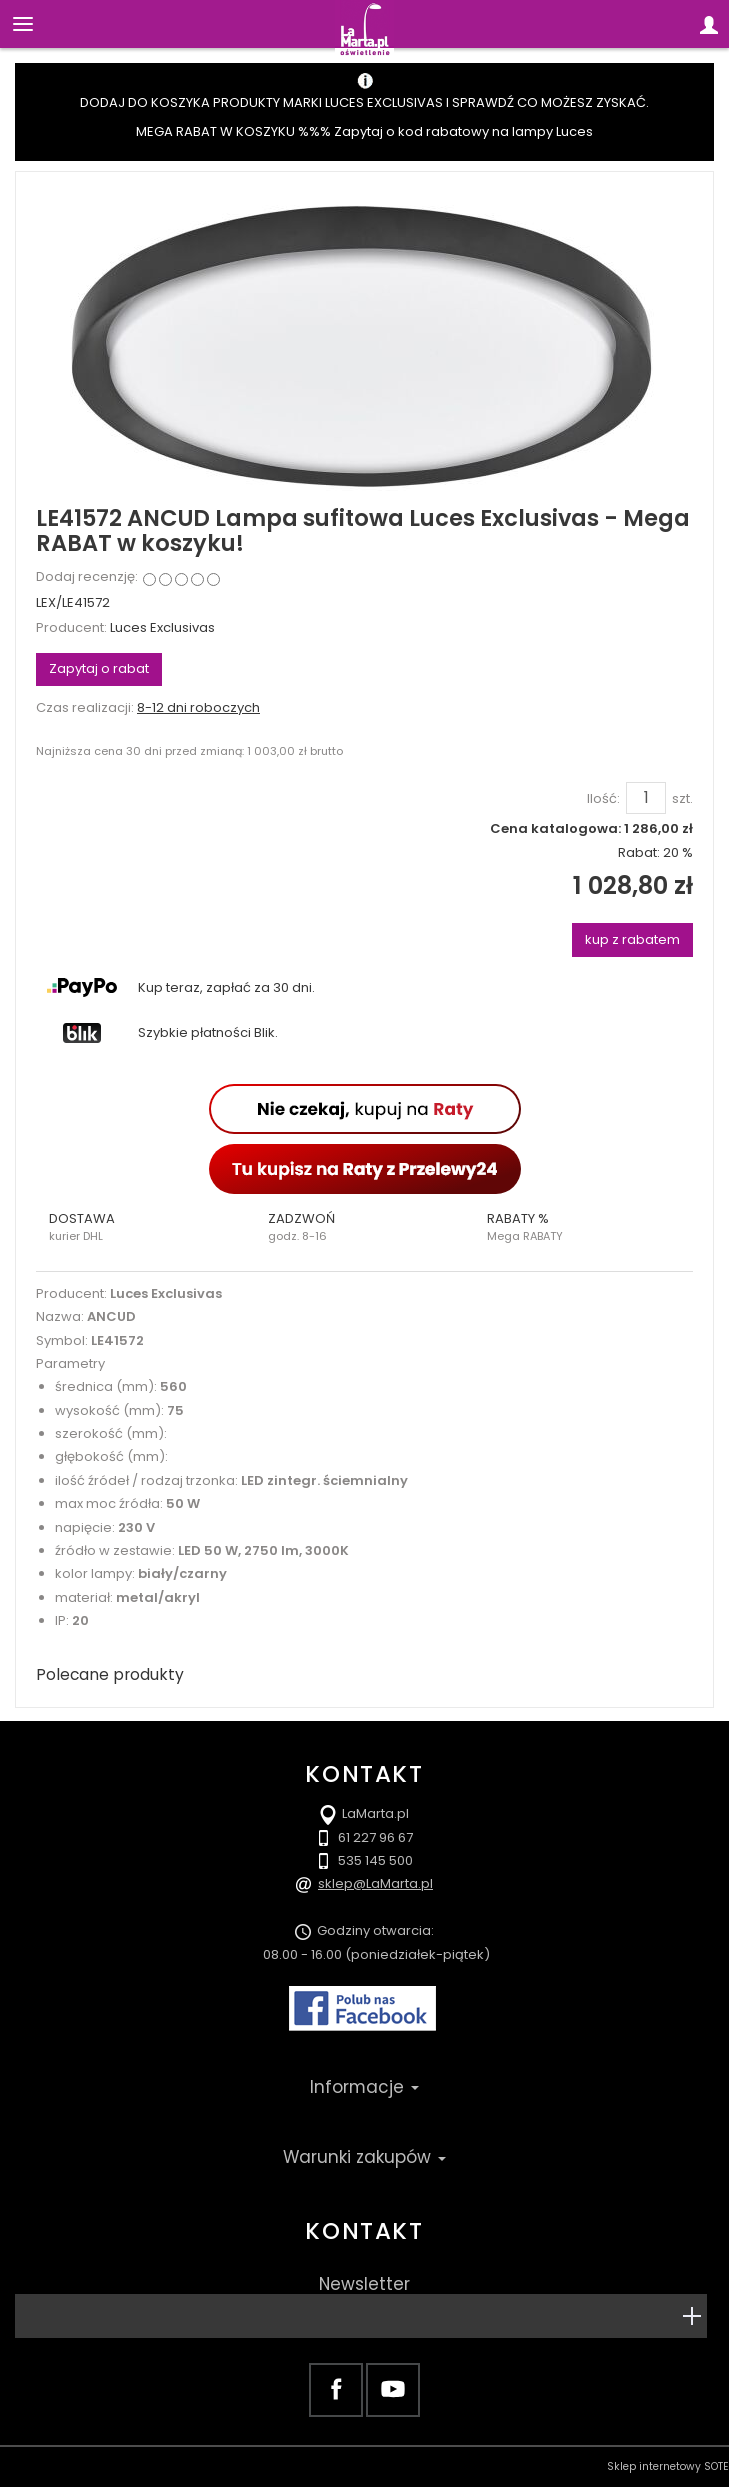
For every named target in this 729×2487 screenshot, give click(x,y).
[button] (145, 1227)
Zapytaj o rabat (99, 668)
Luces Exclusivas (162, 627)
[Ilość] (646, 798)
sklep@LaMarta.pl (375, 1883)
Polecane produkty (110, 1674)
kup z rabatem (632, 939)
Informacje (364, 2087)
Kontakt (364, 2231)
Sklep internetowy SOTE (668, 2466)
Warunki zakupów (364, 2157)
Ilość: (603, 799)
